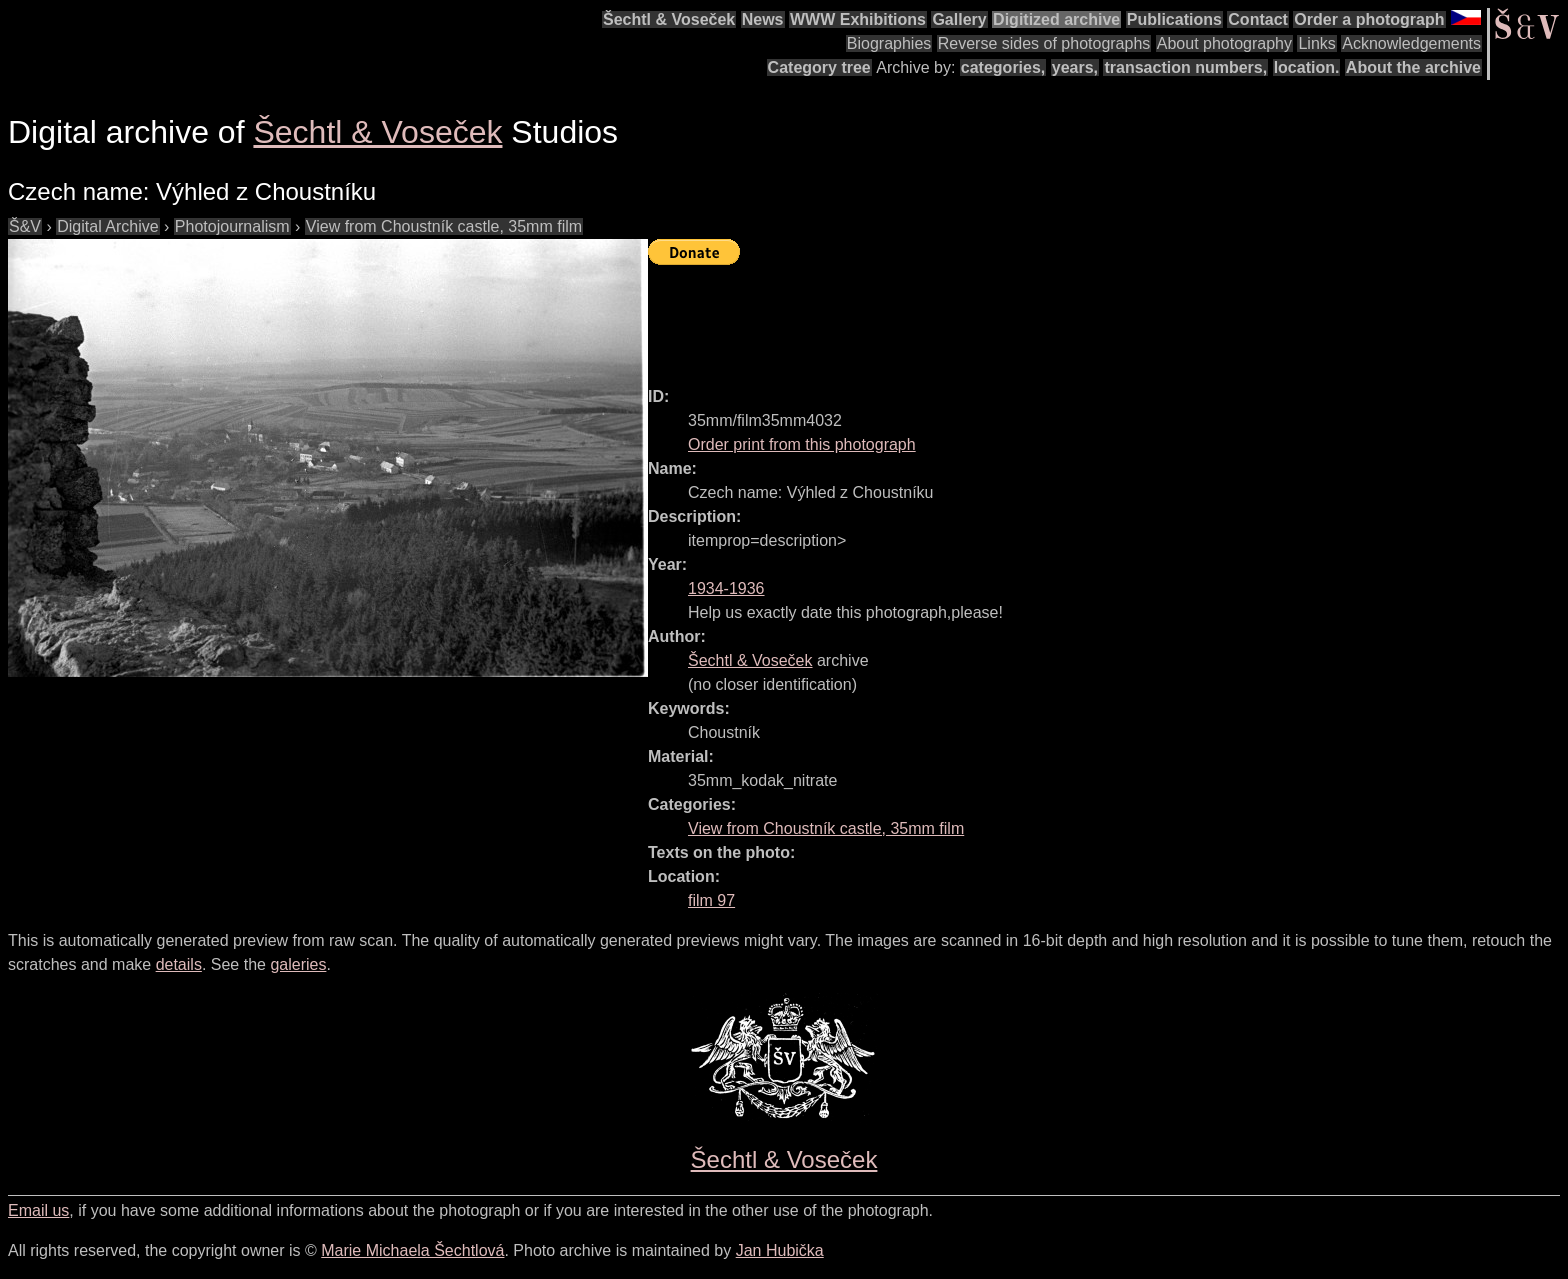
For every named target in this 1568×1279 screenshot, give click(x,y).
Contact (1258, 19)
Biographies (889, 43)
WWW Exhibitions (858, 19)
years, (1075, 67)
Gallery (959, 19)
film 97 (711, 900)
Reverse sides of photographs (1044, 43)
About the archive (1413, 67)
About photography (1224, 43)
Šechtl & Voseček (669, 19)
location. (1307, 67)
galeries (298, 964)
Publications (1174, 19)
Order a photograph (1369, 19)
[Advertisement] (1012, 317)
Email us (38, 1210)
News (763, 19)
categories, (1003, 67)
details (179, 964)
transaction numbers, (1185, 67)
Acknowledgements (1411, 43)
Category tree (819, 67)
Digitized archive (1056, 19)
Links (1316, 43)
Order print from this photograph (802, 444)
